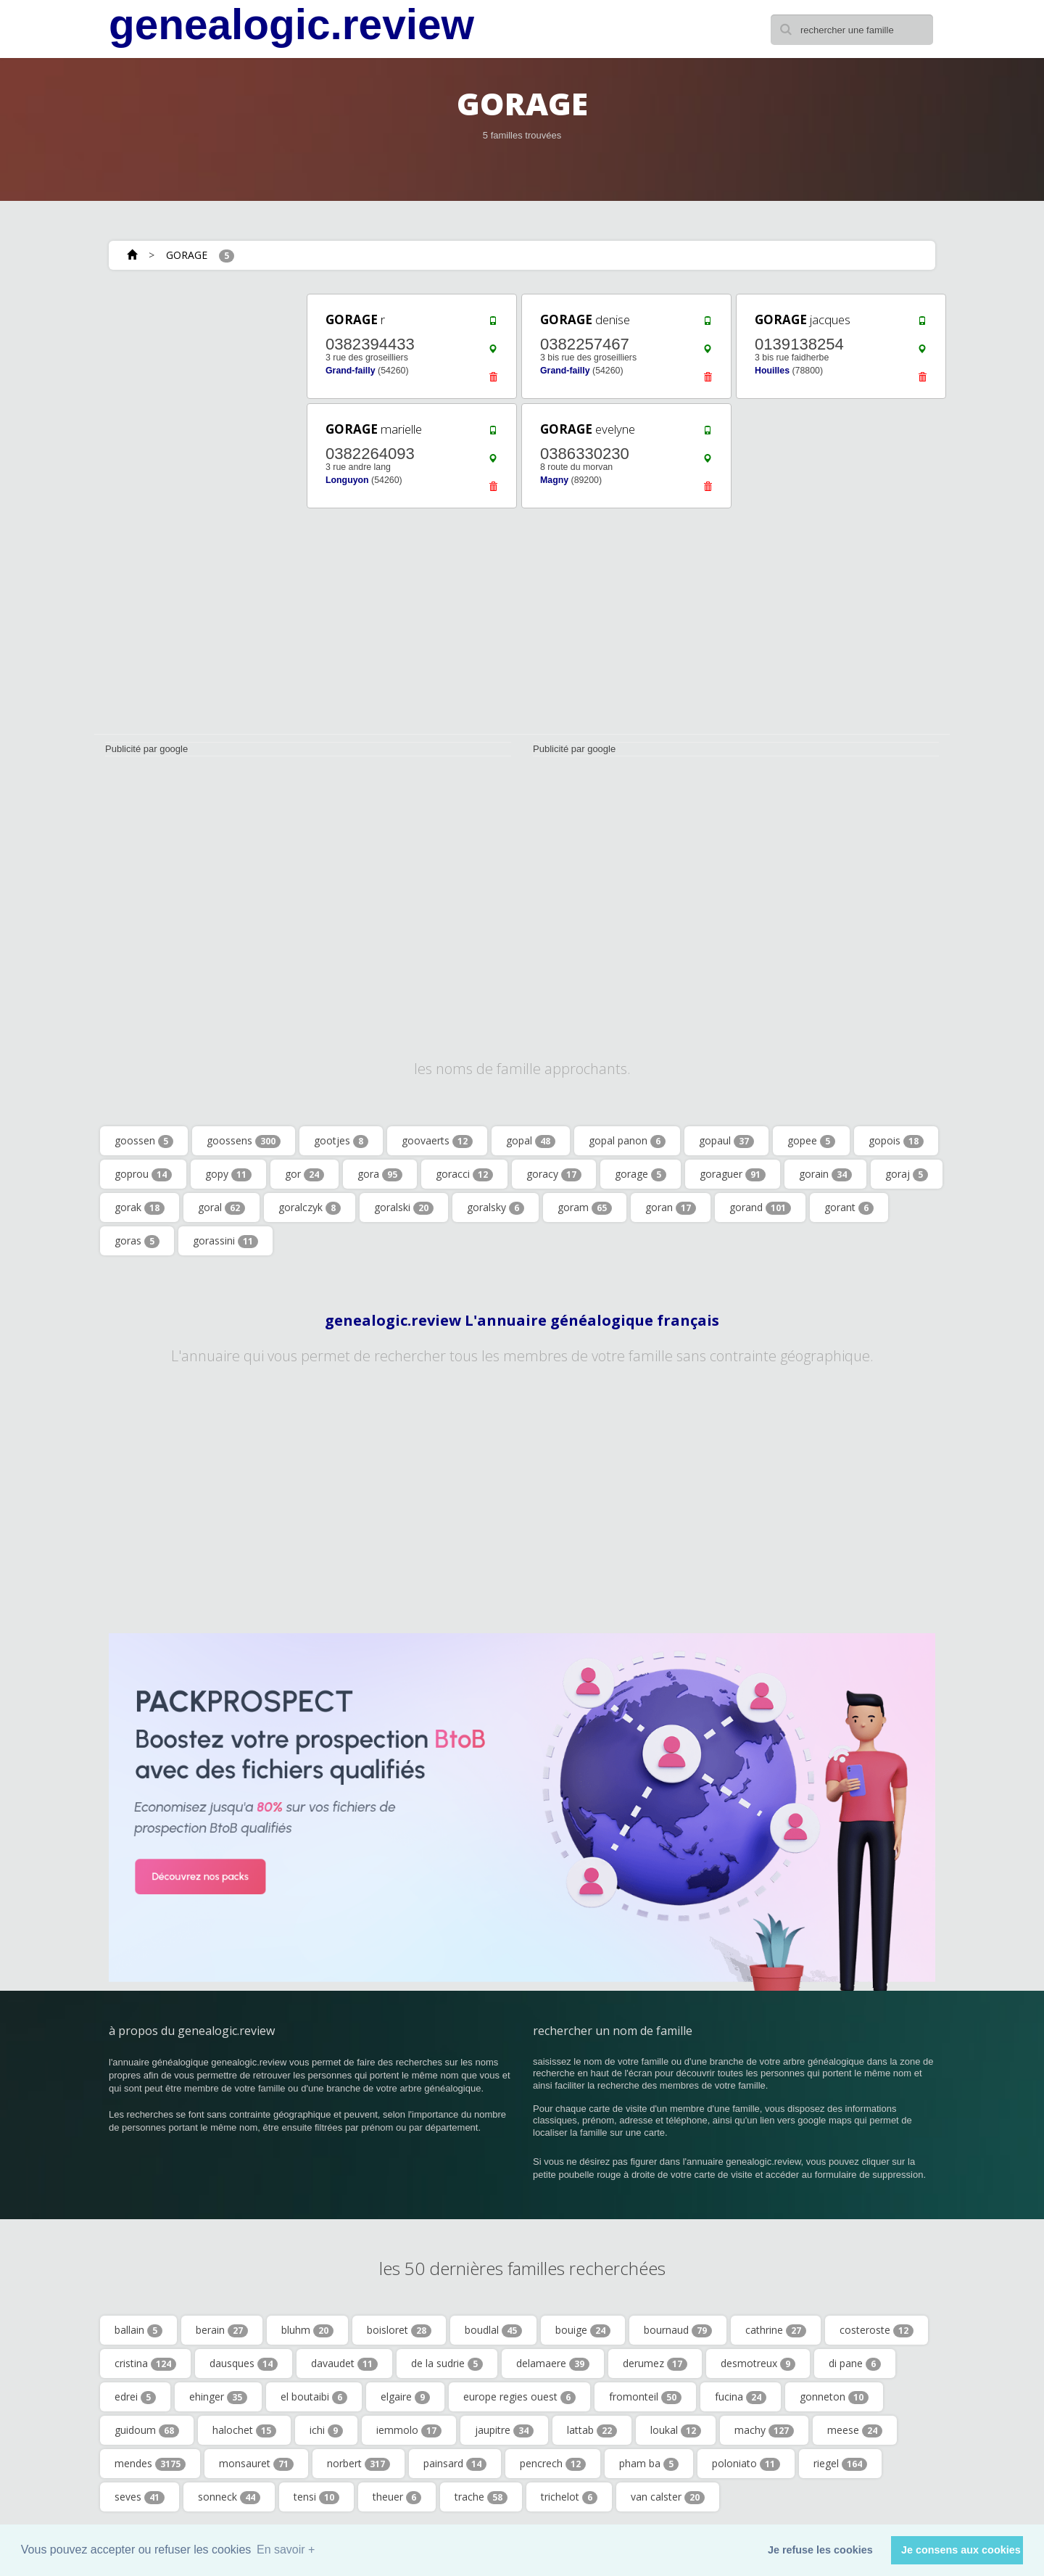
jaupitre (504, 2430)
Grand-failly (351, 371)
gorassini (225, 1241)
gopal (530, 1141)
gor (304, 1174)
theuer (397, 2497)
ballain (138, 2330)
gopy (228, 1174)
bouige (582, 2330)
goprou (143, 1174)
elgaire (405, 2397)
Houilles (772, 371)
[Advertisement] (195, 509)
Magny (554, 480)
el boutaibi (314, 2397)
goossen (144, 1141)
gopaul (726, 1141)
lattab (592, 2430)
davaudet (344, 2363)
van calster (668, 2497)
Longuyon (347, 480)
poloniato (746, 2463)
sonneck (229, 2497)
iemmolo (409, 2430)
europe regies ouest (519, 2397)
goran (670, 1207)
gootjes (341, 1141)
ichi (326, 2430)
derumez (655, 2363)
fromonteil (645, 2397)
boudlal (493, 2330)
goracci (464, 1174)
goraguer (733, 1174)
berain (222, 2330)
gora (379, 1174)
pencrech (553, 2463)
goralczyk (309, 1207)
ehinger (218, 2397)
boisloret (399, 2330)
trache (481, 2497)
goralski (404, 1207)
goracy (553, 1174)
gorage (640, 1174)
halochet (244, 2430)
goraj (906, 1174)
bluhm (307, 2330)
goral (221, 1207)
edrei (135, 2397)
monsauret (256, 2463)
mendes (150, 2463)
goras (137, 1241)
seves (140, 2497)
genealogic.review (291, 24)
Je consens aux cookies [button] (961, 2550)
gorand (760, 1207)
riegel (840, 2463)
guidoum (147, 2430)
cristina (145, 2363)
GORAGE (186, 255)
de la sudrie (447, 2363)
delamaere (552, 2363)
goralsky (495, 1207)
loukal (675, 2430)
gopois (896, 1141)
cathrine (775, 2330)
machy (764, 2430)
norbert (358, 2463)
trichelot (569, 2497)
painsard (454, 2463)
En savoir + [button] (286, 2549)
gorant (849, 1207)
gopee (811, 1141)
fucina (740, 2397)
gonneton (834, 2397)
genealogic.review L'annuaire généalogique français (522, 1321)
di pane (855, 2363)
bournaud (678, 2330)
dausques (244, 2363)
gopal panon (627, 1141)
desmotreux (758, 2363)
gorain (825, 1174)
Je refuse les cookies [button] (820, 2550)
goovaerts (437, 1141)
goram (585, 1207)
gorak (140, 1207)
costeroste (877, 2330)
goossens (244, 1141)
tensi (316, 2497)
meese (854, 2430)
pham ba (649, 2463)
